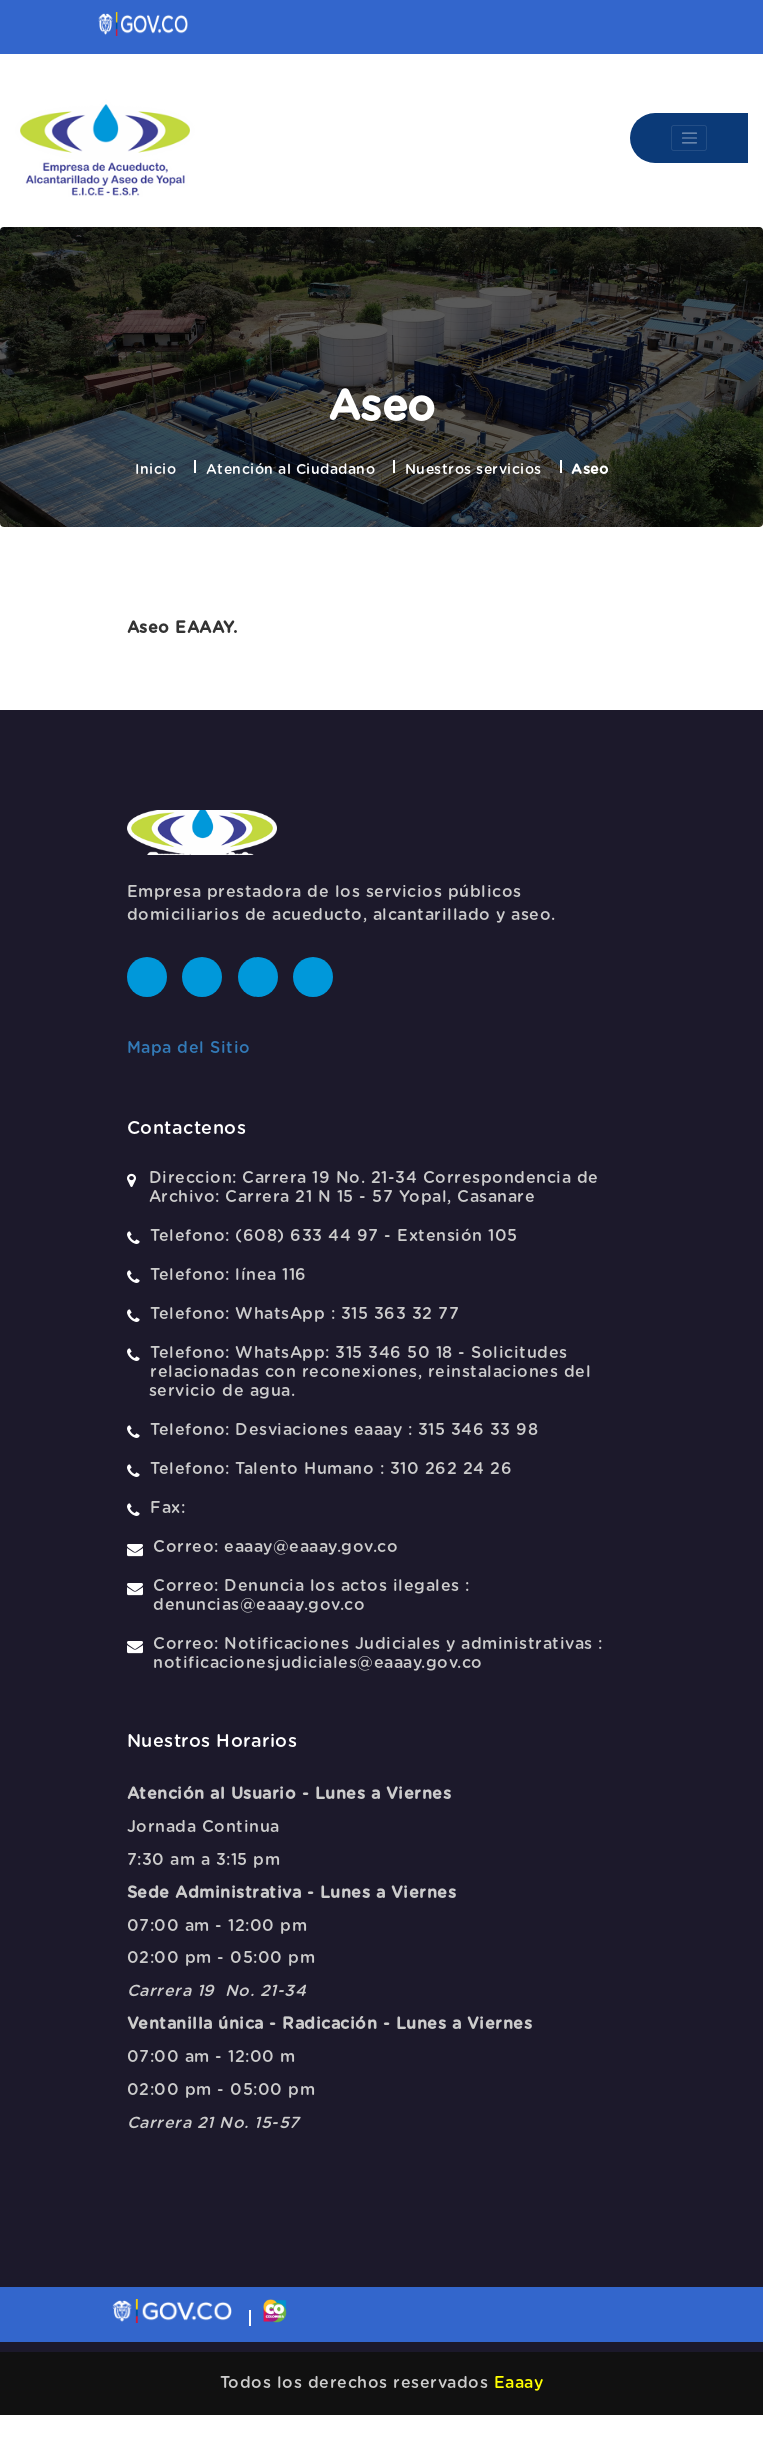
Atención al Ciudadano (291, 470)
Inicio (155, 470)
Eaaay (519, 2383)
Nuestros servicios (473, 470)
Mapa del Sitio (189, 1048)
